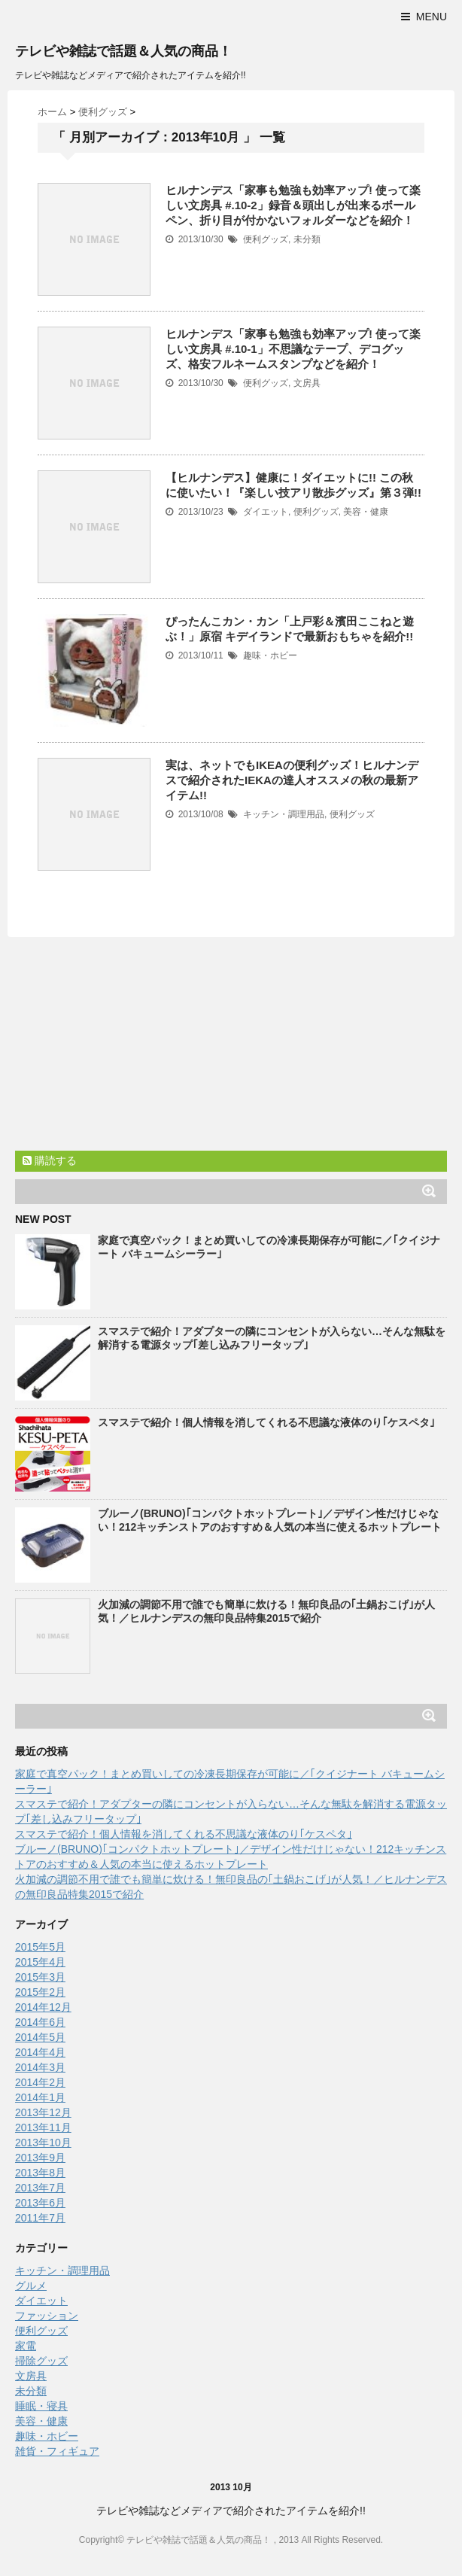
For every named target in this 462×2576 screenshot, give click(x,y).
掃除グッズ (41, 2361)
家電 (25, 2346)
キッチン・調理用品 (283, 814)
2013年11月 (43, 2127)
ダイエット (265, 511)
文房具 (307, 383)
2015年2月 (40, 1992)
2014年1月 (40, 2097)
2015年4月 (40, 1962)
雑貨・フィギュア (57, 2451)
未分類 (307, 239)
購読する (50, 1160)
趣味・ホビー (270, 655)
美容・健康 (365, 511)
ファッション (46, 2316)
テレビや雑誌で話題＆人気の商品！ (123, 51)
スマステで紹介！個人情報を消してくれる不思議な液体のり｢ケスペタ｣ (266, 1422)
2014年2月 (40, 2082)
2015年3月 (40, 1977)
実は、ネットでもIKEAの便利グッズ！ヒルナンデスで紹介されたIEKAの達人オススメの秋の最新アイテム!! (292, 780)
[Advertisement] (128, 1046)
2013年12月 (43, 2112)
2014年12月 (43, 2007)
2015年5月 (40, 1947)
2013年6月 (40, 2203)
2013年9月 (40, 2158)
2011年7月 (40, 2218)
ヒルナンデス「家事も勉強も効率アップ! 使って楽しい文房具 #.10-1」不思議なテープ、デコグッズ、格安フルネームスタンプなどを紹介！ (293, 348)
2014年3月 (40, 2067)
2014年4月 (40, 2052)
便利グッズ (265, 239)
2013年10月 (43, 2143)
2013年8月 (40, 2173)
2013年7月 (40, 2188)
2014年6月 (40, 2022)
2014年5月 (40, 2037)
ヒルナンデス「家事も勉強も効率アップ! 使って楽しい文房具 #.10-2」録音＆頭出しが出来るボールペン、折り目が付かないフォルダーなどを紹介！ (293, 205)
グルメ (31, 2285)
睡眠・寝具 (41, 2406)
